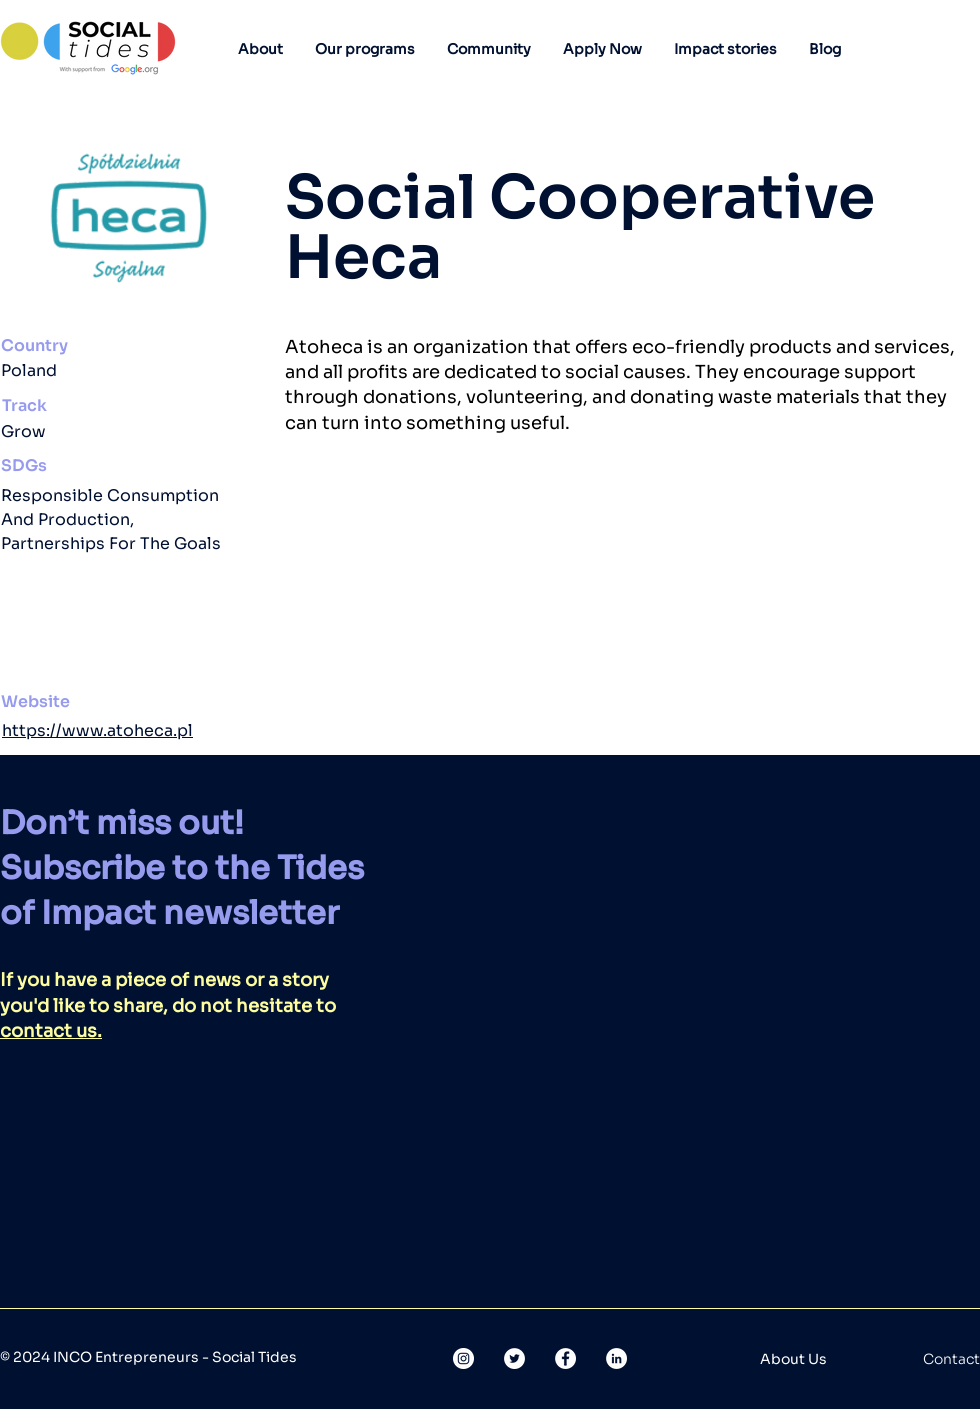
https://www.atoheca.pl (97, 730)
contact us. (51, 1031)
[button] (260, 49)
